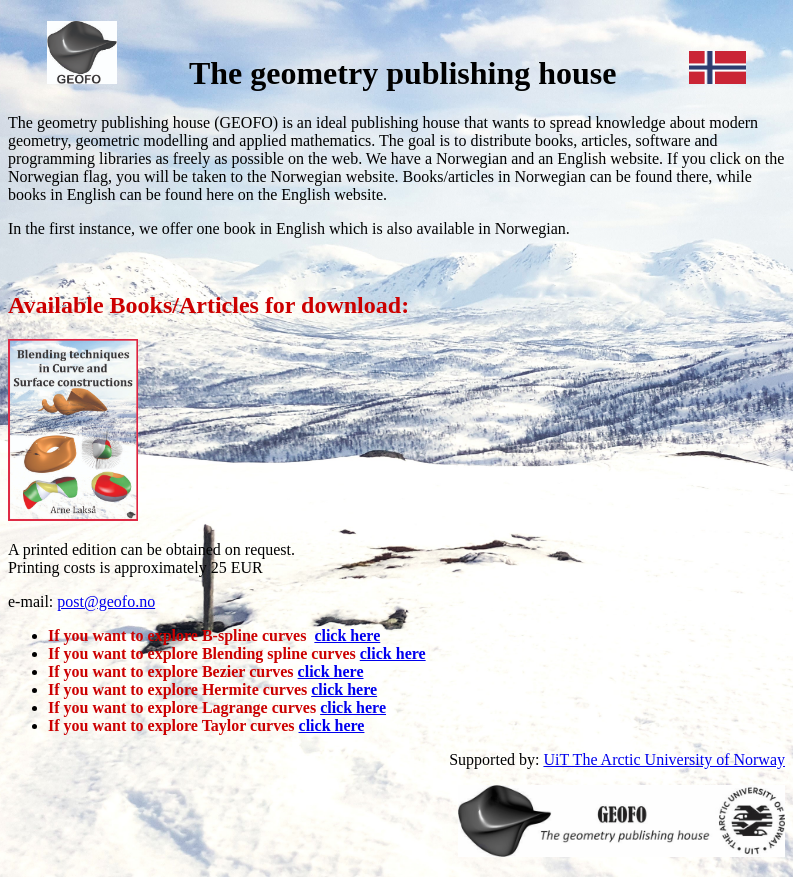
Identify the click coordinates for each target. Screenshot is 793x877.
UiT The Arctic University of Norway (664, 759)
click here (347, 635)
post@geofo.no (106, 601)
